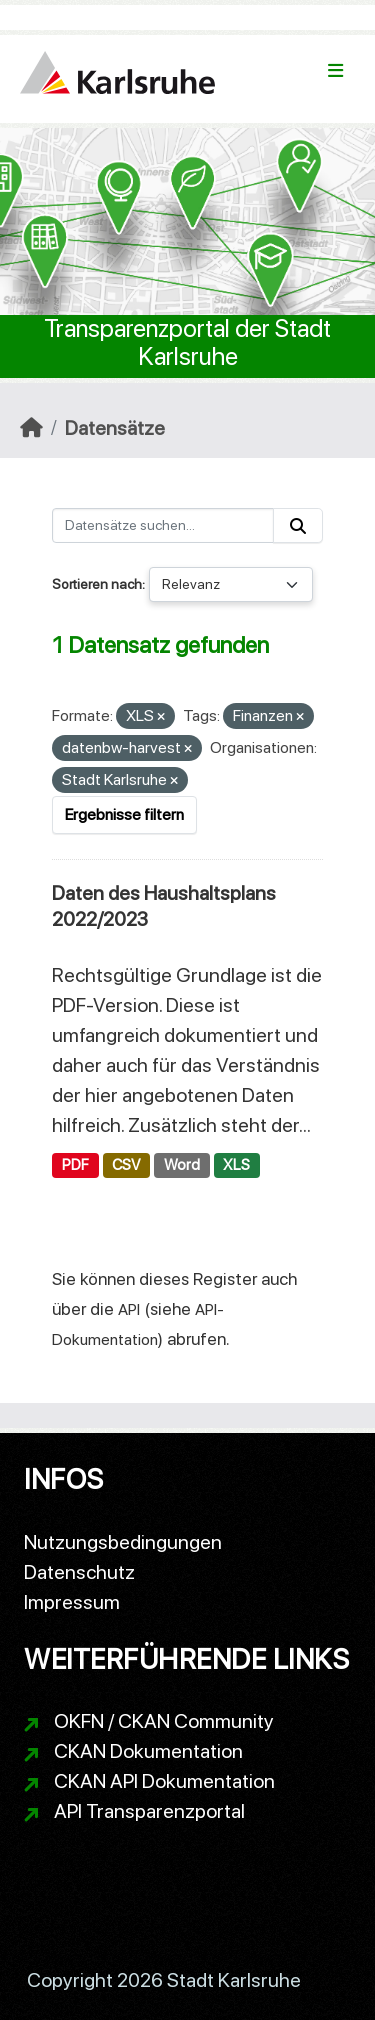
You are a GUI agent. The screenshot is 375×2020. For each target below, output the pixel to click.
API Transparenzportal (149, 1811)
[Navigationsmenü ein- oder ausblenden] (335, 71)
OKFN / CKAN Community (164, 1721)
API (129, 1309)
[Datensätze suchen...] (163, 525)
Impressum (72, 1602)
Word (182, 1165)
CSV (126, 1165)
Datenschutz (79, 1572)
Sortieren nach (97, 584)
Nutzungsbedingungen (123, 1542)
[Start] (31, 428)
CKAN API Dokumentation (164, 1781)
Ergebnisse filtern (124, 814)
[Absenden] (298, 525)
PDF (75, 1165)
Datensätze (115, 428)
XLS (236, 1165)
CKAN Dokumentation (148, 1751)
